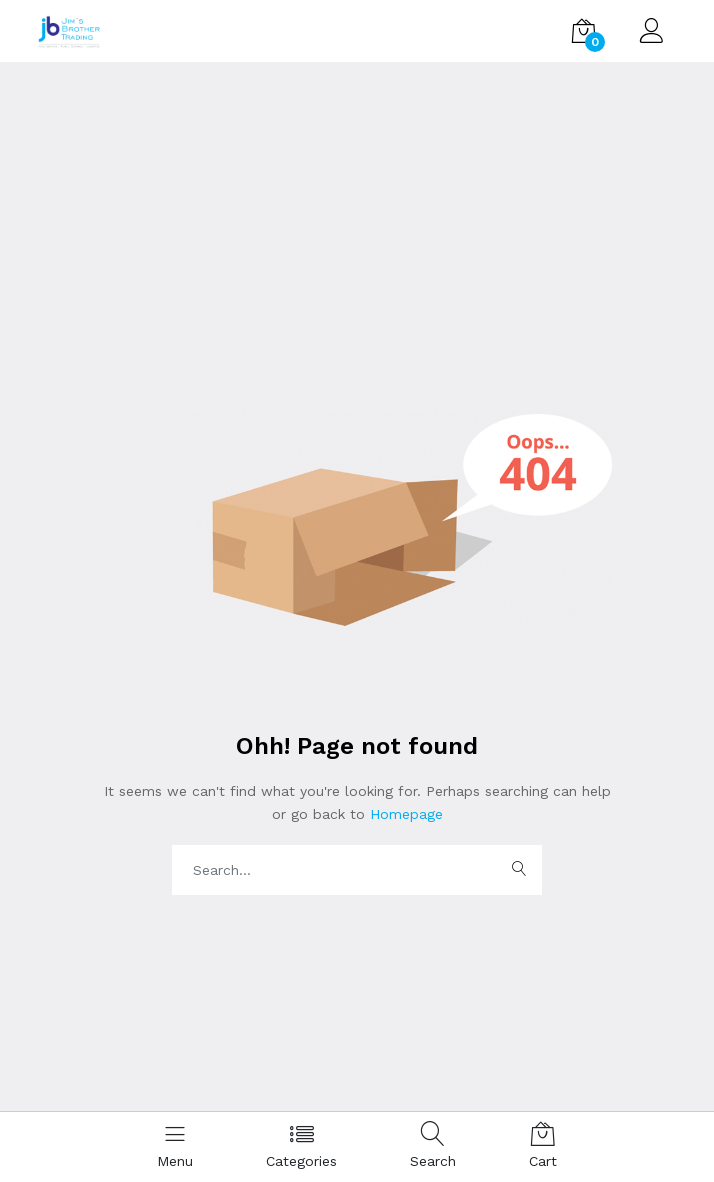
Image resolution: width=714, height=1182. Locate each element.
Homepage (404, 814)
